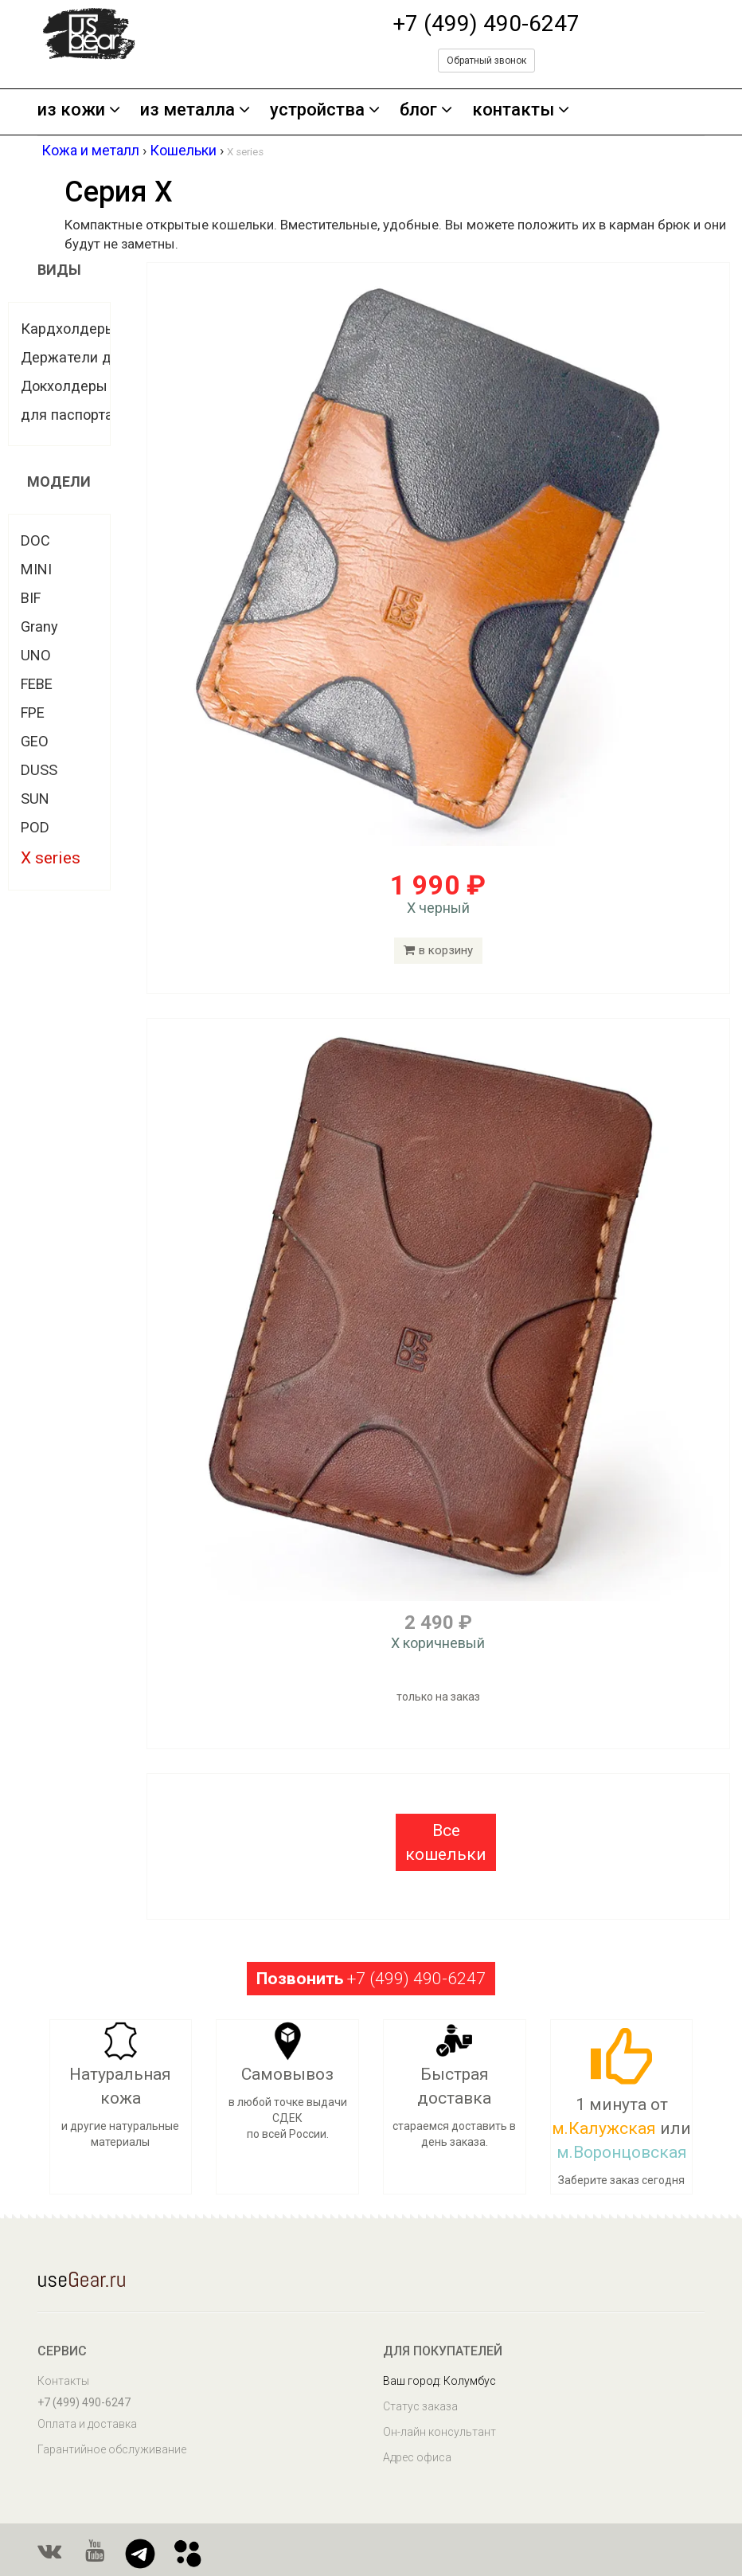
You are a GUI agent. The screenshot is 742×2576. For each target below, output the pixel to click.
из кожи (78, 110)
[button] (446, 1842)
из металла (195, 110)
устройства (325, 110)
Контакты (63, 2380)
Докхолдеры (64, 386)
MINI (36, 569)
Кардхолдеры (68, 328)
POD (35, 827)
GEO (35, 741)
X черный (438, 907)
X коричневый (438, 1642)
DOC (35, 540)
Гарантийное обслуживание (111, 2449)
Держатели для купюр (97, 357)
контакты (520, 110)
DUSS (39, 769)
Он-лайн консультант (439, 2431)
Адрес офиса (417, 2457)
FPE (33, 712)
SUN (35, 798)
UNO (36, 655)
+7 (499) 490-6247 (486, 23)
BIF (31, 597)
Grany (39, 626)
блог (426, 110)
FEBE (37, 683)
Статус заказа (420, 2406)
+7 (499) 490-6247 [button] (371, 1978)
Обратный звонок (486, 60)
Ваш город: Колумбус (439, 2380)
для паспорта (67, 414)
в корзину (438, 950)
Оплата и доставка (87, 2423)
